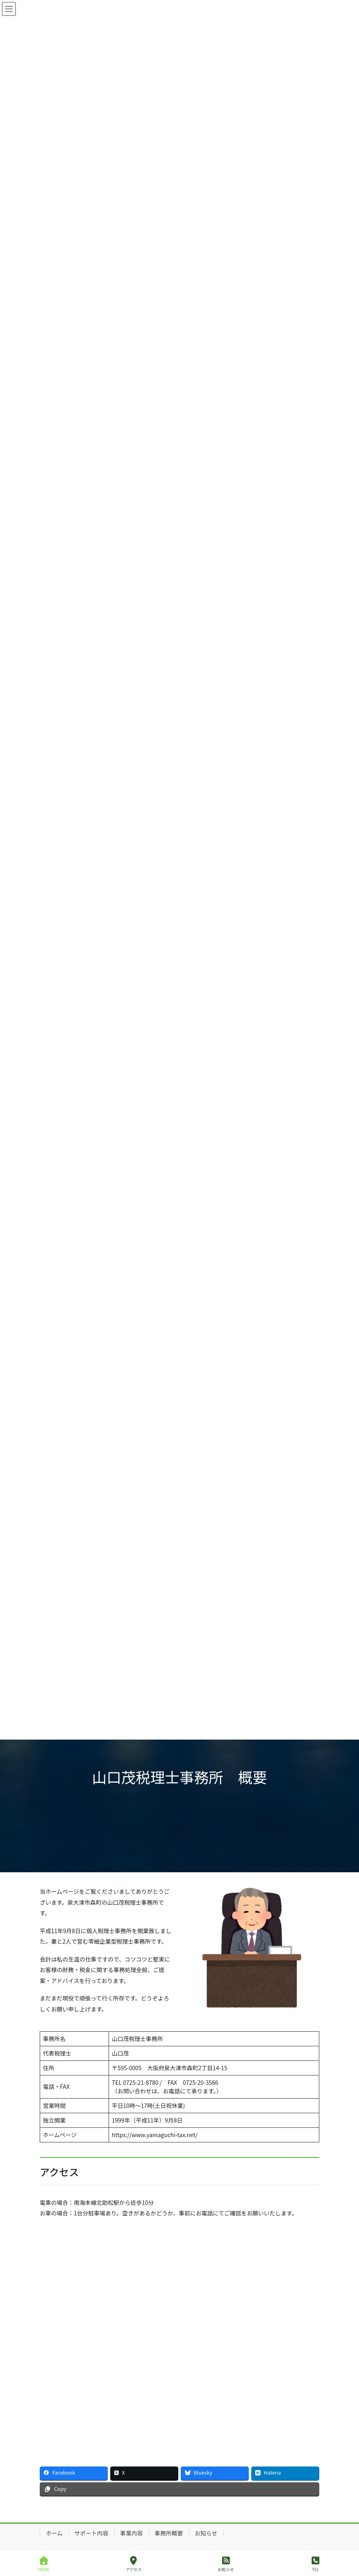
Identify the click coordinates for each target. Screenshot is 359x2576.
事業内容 (131, 2533)
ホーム (54, 2533)
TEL (315, 2564)
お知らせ (206, 2533)
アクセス (134, 2564)
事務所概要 (169, 2533)
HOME (44, 2564)
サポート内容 (92, 2533)
